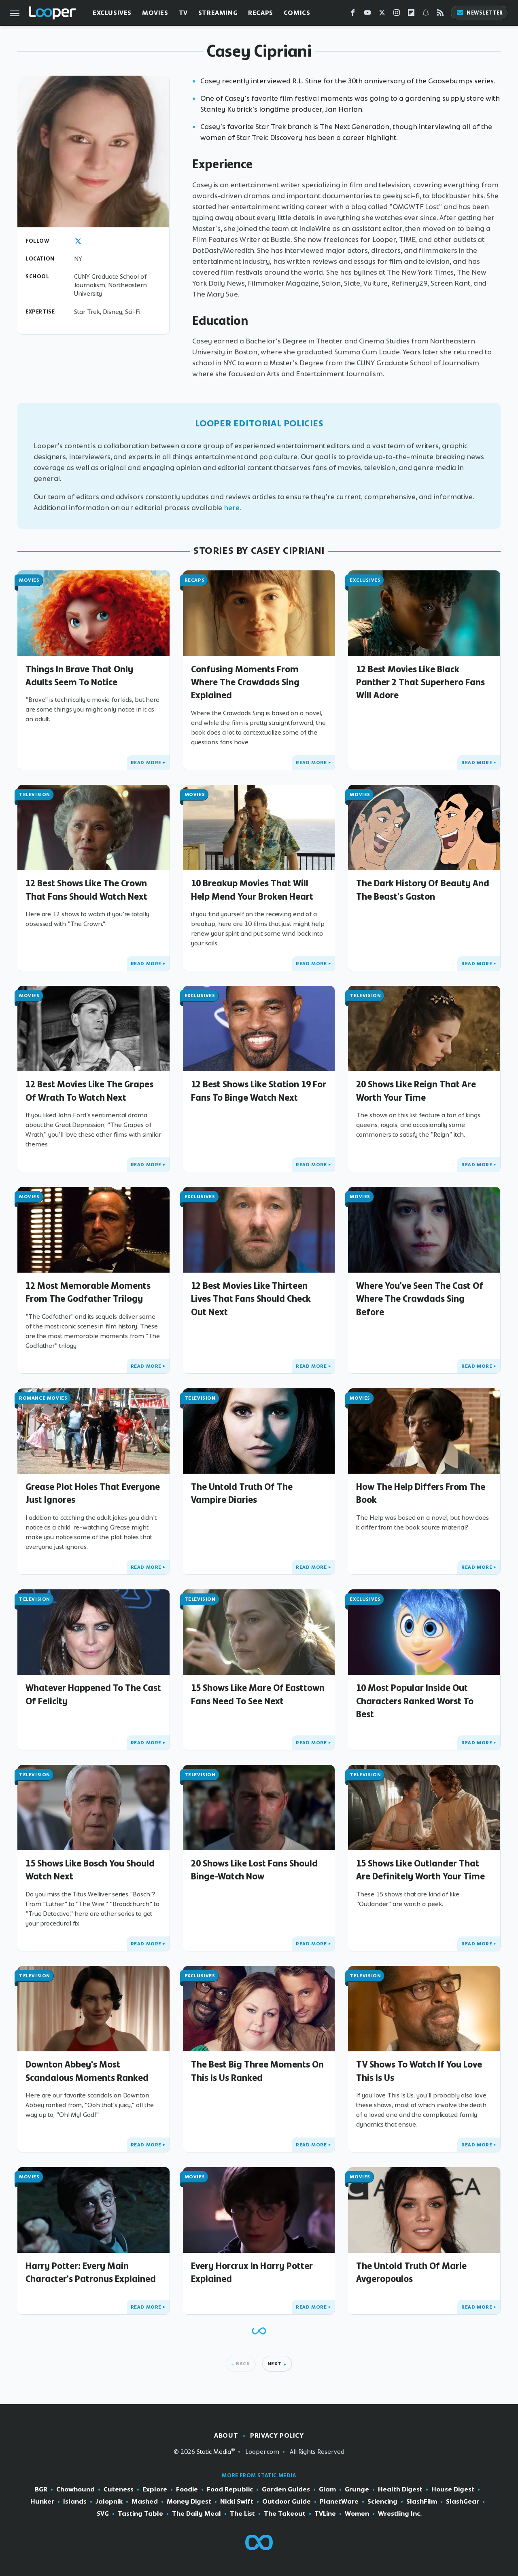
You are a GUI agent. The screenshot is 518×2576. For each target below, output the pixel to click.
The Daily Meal (196, 2513)
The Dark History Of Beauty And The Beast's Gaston (422, 889)
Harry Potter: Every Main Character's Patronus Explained (90, 2272)
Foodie (187, 2489)
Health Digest (400, 2489)
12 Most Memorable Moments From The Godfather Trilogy (88, 1292)
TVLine (325, 2513)
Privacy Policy (277, 2435)
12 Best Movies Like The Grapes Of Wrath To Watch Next (89, 1091)
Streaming (218, 12)
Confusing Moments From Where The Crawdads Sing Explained (245, 682)
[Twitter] (382, 14)
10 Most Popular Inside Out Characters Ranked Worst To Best (414, 1700)
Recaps (260, 12)
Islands (75, 2501)
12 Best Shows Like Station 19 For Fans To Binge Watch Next (258, 1091)
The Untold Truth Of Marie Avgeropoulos (411, 2272)
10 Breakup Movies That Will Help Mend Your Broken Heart (252, 889)
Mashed (145, 2501)
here (232, 508)
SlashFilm (421, 2501)
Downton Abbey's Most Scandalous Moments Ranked (87, 2071)
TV (183, 12)
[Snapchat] (426, 14)
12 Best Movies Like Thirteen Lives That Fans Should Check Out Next (251, 1298)
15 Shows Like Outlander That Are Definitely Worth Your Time (420, 1870)
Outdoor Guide (286, 2501)
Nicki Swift (236, 2501)
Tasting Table (140, 2513)
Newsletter (479, 12)
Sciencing (382, 2501)
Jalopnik (109, 2501)
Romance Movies (43, 1398)
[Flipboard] (411, 14)
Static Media (214, 2451)
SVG (103, 2513)
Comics (297, 12)
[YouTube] (367, 14)
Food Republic (230, 2489)
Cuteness (119, 2489)
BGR (41, 2489)
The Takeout (285, 2513)
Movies (155, 12)
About (226, 2435)
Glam (327, 2489)
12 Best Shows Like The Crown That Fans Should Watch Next (86, 889)
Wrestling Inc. (400, 2513)
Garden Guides (286, 2489)
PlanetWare (339, 2501)
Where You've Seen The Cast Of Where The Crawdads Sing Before (419, 1298)
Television (34, 794)
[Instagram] (397, 14)
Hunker (42, 2501)
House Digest (452, 2489)
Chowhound (75, 2489)
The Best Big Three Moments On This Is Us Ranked (257, 2071)
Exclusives (112, 12)
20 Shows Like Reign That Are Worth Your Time (416, 1091)
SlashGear (462, 2501)
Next (274, 2363)
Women (357, 2513)
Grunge (357, 2489)
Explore (154, 2489)
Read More (146, 762)
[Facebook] (353, 14)
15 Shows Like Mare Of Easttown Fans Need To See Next (258, 1694)
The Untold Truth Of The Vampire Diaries (242, 1493)
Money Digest (189, 2501)
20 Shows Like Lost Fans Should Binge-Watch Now (254, 1870)
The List (242, 2513)
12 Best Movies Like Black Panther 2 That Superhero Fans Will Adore (420, 682)
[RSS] (440, 14)
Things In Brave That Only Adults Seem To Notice (79, 675)
